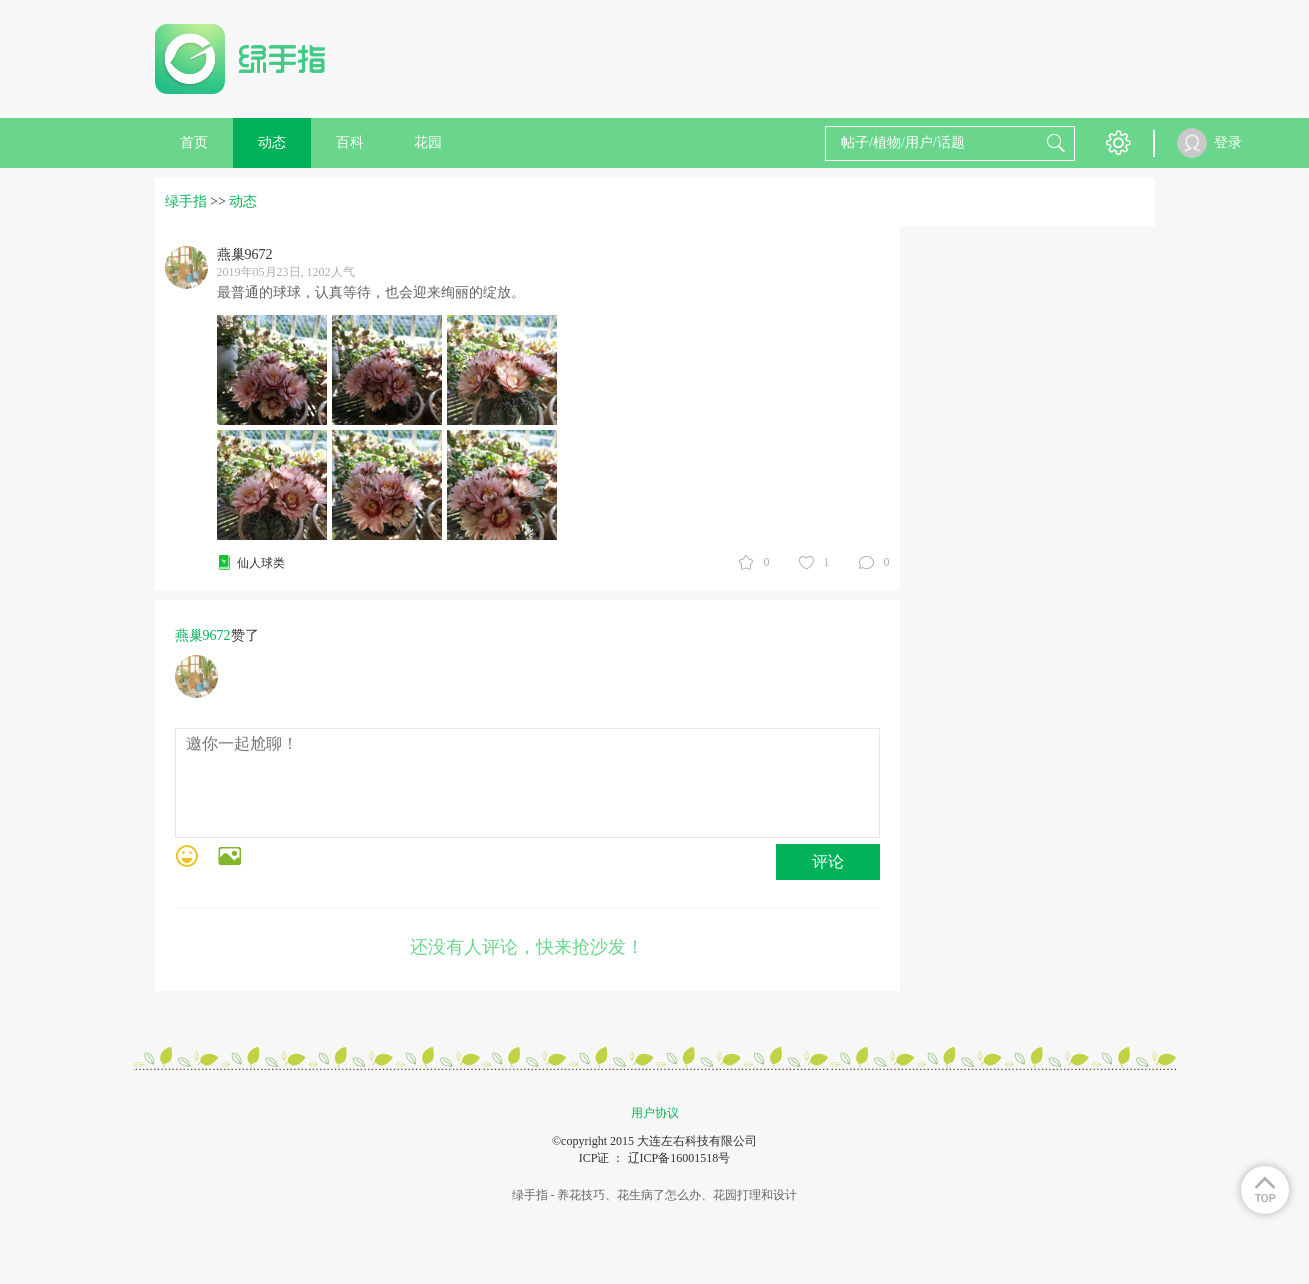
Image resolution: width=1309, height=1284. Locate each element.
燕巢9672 (203, 635)
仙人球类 (261, 563)
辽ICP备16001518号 (679, 1158)
